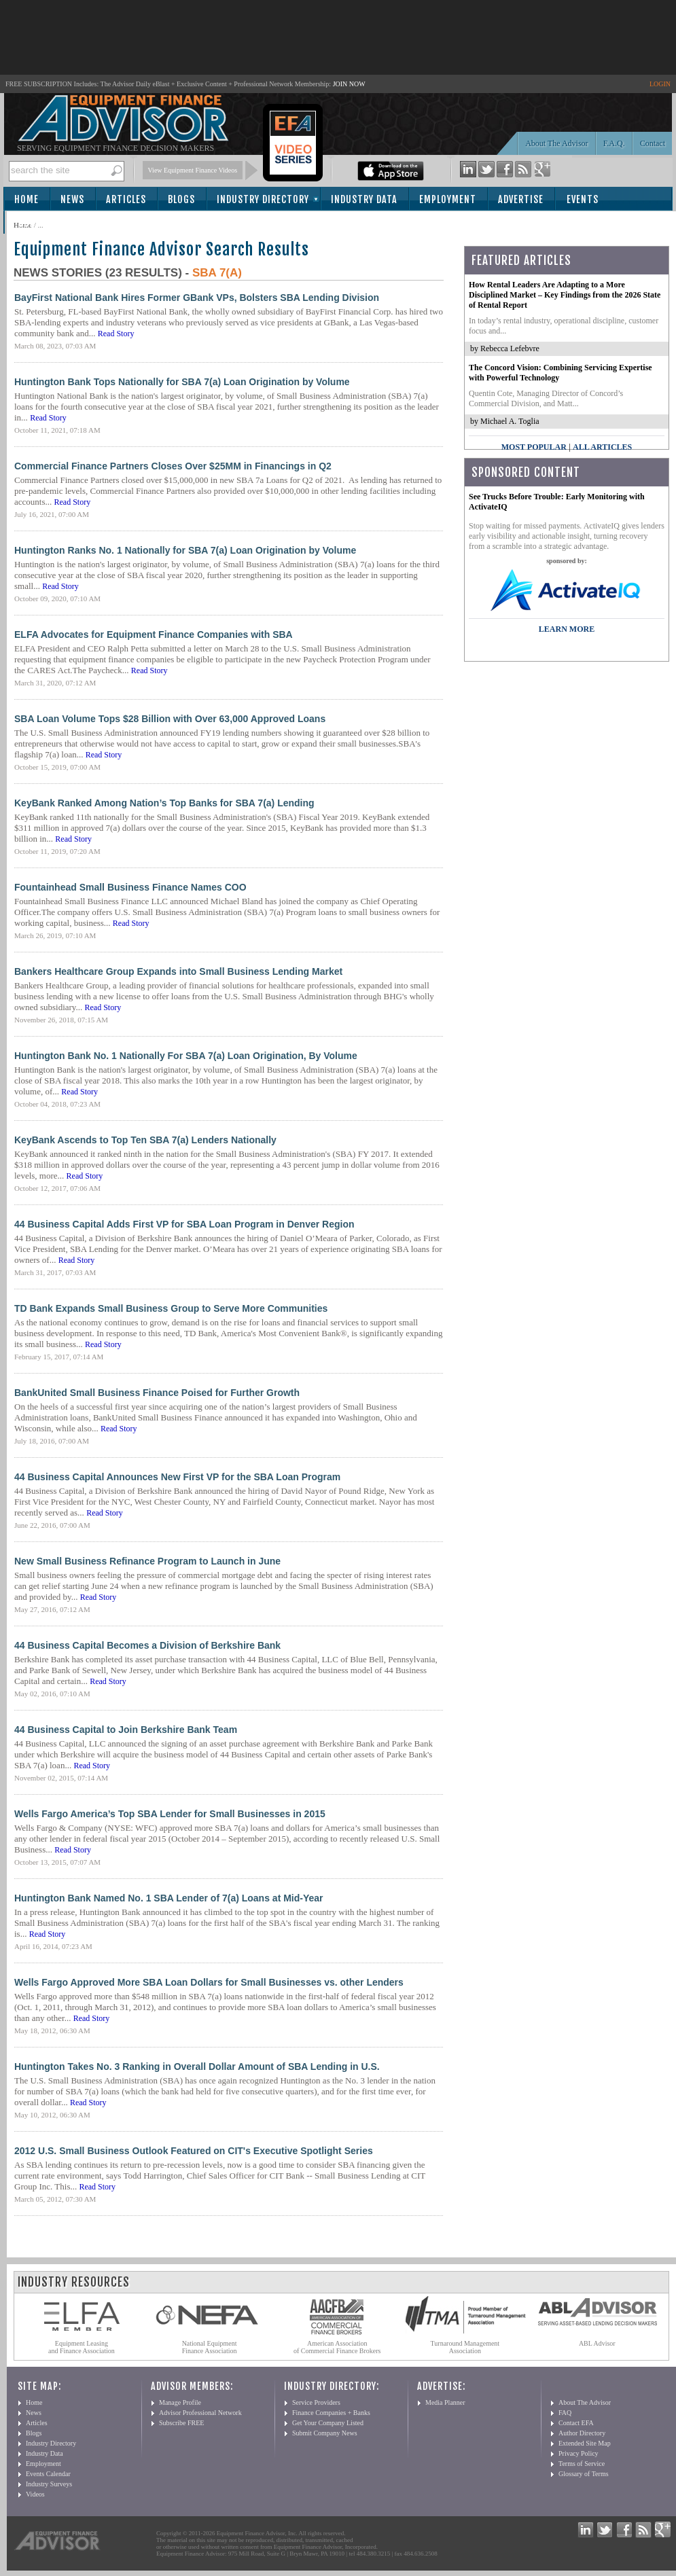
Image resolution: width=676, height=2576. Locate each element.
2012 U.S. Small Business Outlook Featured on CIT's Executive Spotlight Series (193, 2150)
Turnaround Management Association (465, 2347)
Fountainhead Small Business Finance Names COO (130, 887)
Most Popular (534, 447)
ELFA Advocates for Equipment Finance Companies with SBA (153, 634)
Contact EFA (576, 2423)
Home (26, 199)
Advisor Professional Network (200, 2412)
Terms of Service (581, 2463)
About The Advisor (556, 143)
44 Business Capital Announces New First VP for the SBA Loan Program (177, 1476)
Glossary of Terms (583, 2473)
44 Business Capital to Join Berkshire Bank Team (125, 1729)
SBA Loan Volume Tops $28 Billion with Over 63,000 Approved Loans (169, 718)
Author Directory (581, 2433)
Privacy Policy (578, 2453)
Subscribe (41, 223)
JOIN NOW (349, 84)
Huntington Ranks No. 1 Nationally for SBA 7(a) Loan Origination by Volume (185, 550)
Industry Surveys (49, 2484)
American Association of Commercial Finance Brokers (337, 2347)
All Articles (602, 447)
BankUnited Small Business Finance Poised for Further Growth (157, 1392)
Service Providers (316, 2402)
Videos (35, 2494)
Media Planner (445, 2402)
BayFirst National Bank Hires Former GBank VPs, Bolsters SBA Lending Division (196, 297)
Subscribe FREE (181, 2423)
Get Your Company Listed (327, 2423)
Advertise (521, 199)
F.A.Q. (614, 143)
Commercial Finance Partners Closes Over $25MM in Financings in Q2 (173, 466)
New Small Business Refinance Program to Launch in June (147, 1561)
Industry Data (364, 199)
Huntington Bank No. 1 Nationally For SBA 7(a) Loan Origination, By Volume (185, 1055)
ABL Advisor (597, 2343)
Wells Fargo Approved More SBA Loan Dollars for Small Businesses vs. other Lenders (209, 1982)
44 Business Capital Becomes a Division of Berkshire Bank (147, 1645)
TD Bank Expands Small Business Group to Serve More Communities (170, 1308)
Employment (447, 199)
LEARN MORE (566, 629)
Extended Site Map (584, 2443)
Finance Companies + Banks (331, 2412)
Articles (126, 199)
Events (583, 199)
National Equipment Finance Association (209, 2347)
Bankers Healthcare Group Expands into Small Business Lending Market (178, 971)
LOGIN (660, 84)
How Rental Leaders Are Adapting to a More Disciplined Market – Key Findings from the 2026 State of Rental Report (564, 295)
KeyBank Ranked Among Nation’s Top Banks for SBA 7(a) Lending (164, 803)
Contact (652, 143)
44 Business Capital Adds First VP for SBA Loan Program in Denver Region (184, 1224)
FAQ (564, 2412)
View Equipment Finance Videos (193, 170)
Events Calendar (48, 2473)
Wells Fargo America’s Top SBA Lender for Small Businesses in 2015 (169, 1813)
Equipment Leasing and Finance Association (81, 2347)
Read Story (116, 333)
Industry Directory (263, 199)
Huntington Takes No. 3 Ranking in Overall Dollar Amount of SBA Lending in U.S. (197, 2066)
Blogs (181, 199)
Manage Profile (180, 2402)
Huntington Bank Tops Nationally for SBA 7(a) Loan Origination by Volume (182, 381)
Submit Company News (324, 2433)
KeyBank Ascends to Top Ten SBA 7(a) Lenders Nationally (145, 1139)
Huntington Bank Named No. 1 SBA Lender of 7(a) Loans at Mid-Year (168, 1898)
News (72, 199)
